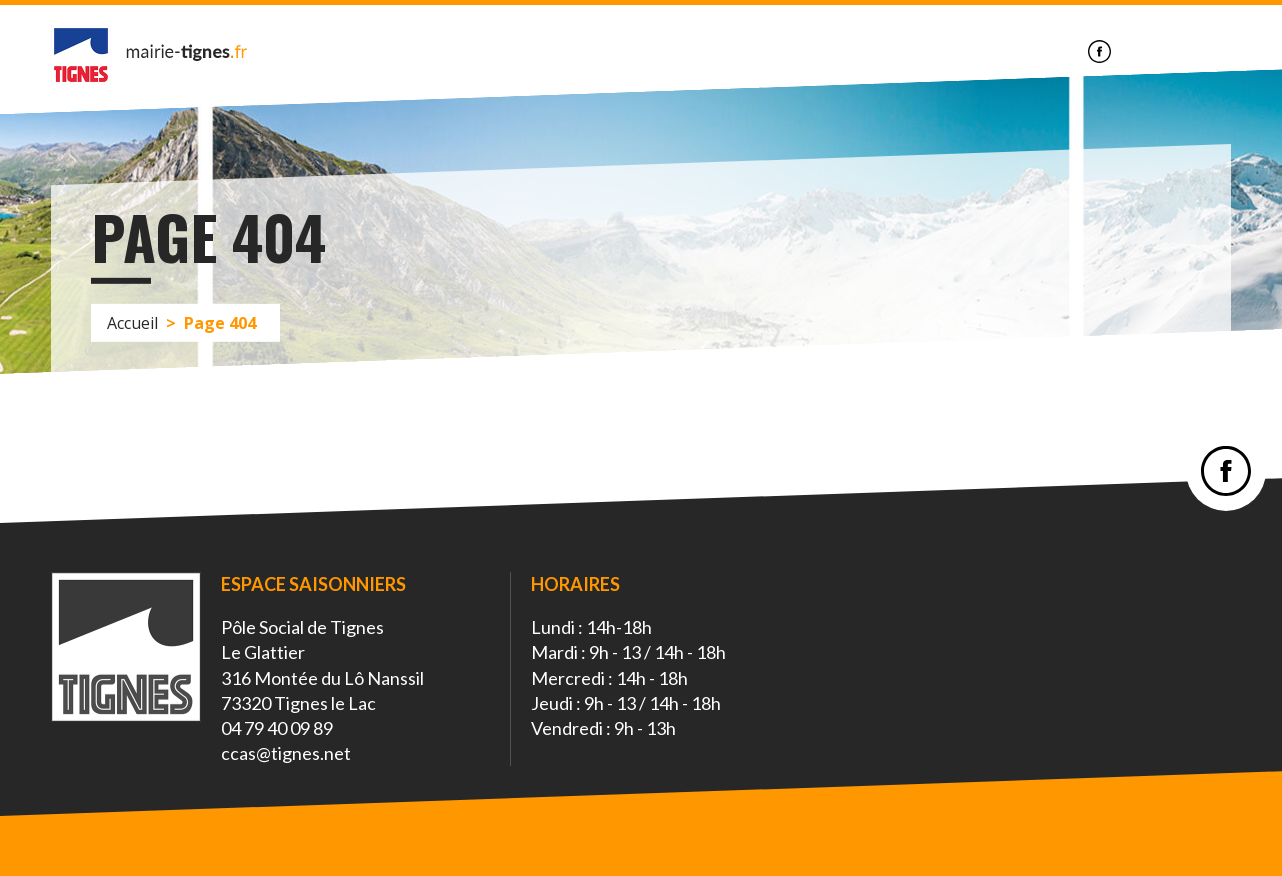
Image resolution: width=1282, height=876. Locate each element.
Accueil (132, 322)
